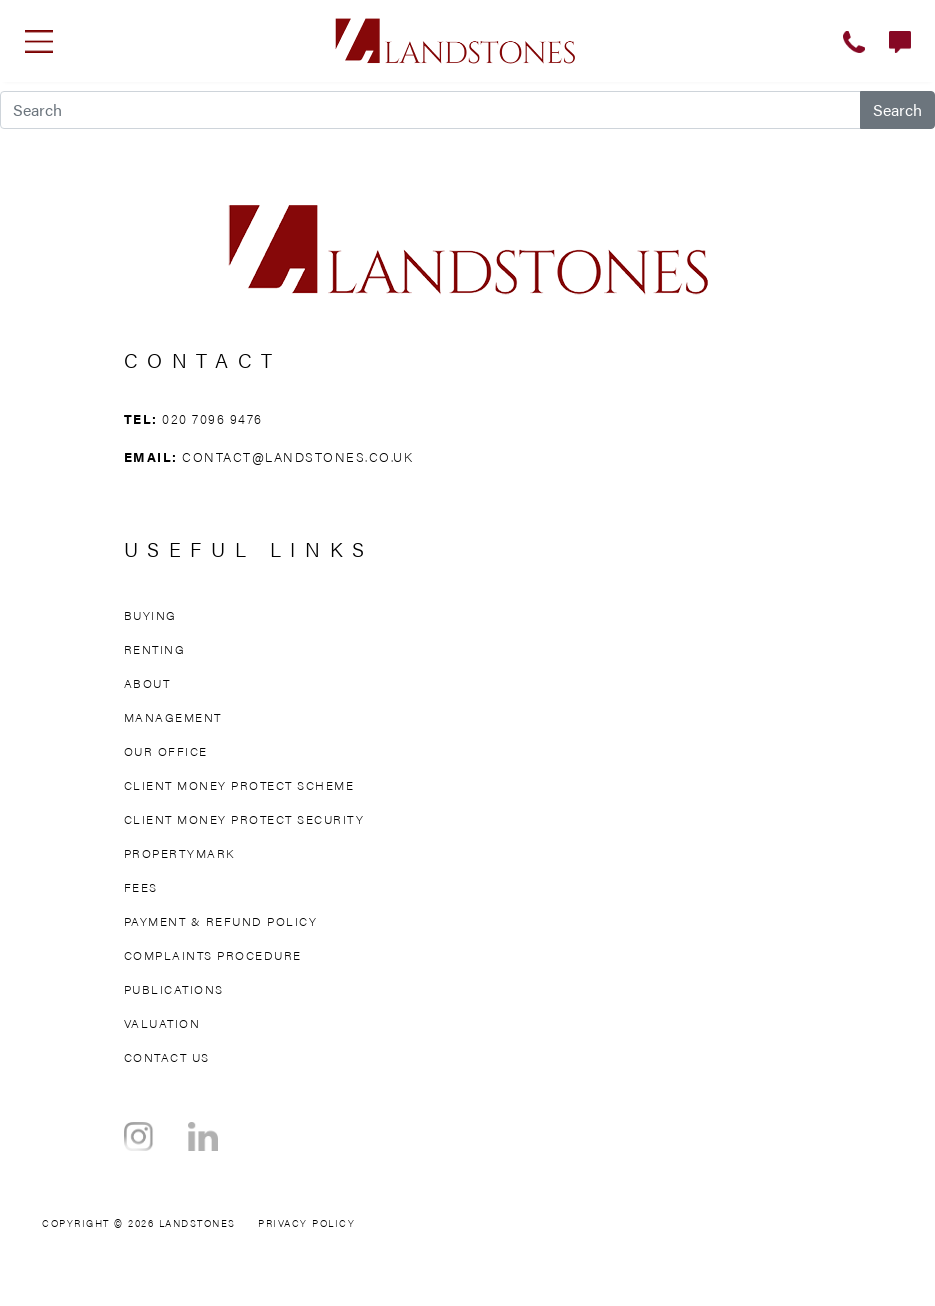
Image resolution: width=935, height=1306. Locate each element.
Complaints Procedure (213, 955)
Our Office (166, 751)
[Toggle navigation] (39, 41)
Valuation (162, 1023)
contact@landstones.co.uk (297, 456)
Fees (141, 887)
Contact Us (167, 1057)
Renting (155, 649)
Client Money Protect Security (244, 819)
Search (897, 109)
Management (173, 717)
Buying (150, 615)
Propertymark (179, 853)
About (147, 683)
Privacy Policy (306, 1223)
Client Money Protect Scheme (239, 785)
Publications (174, 989)
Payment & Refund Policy (221, 921)
